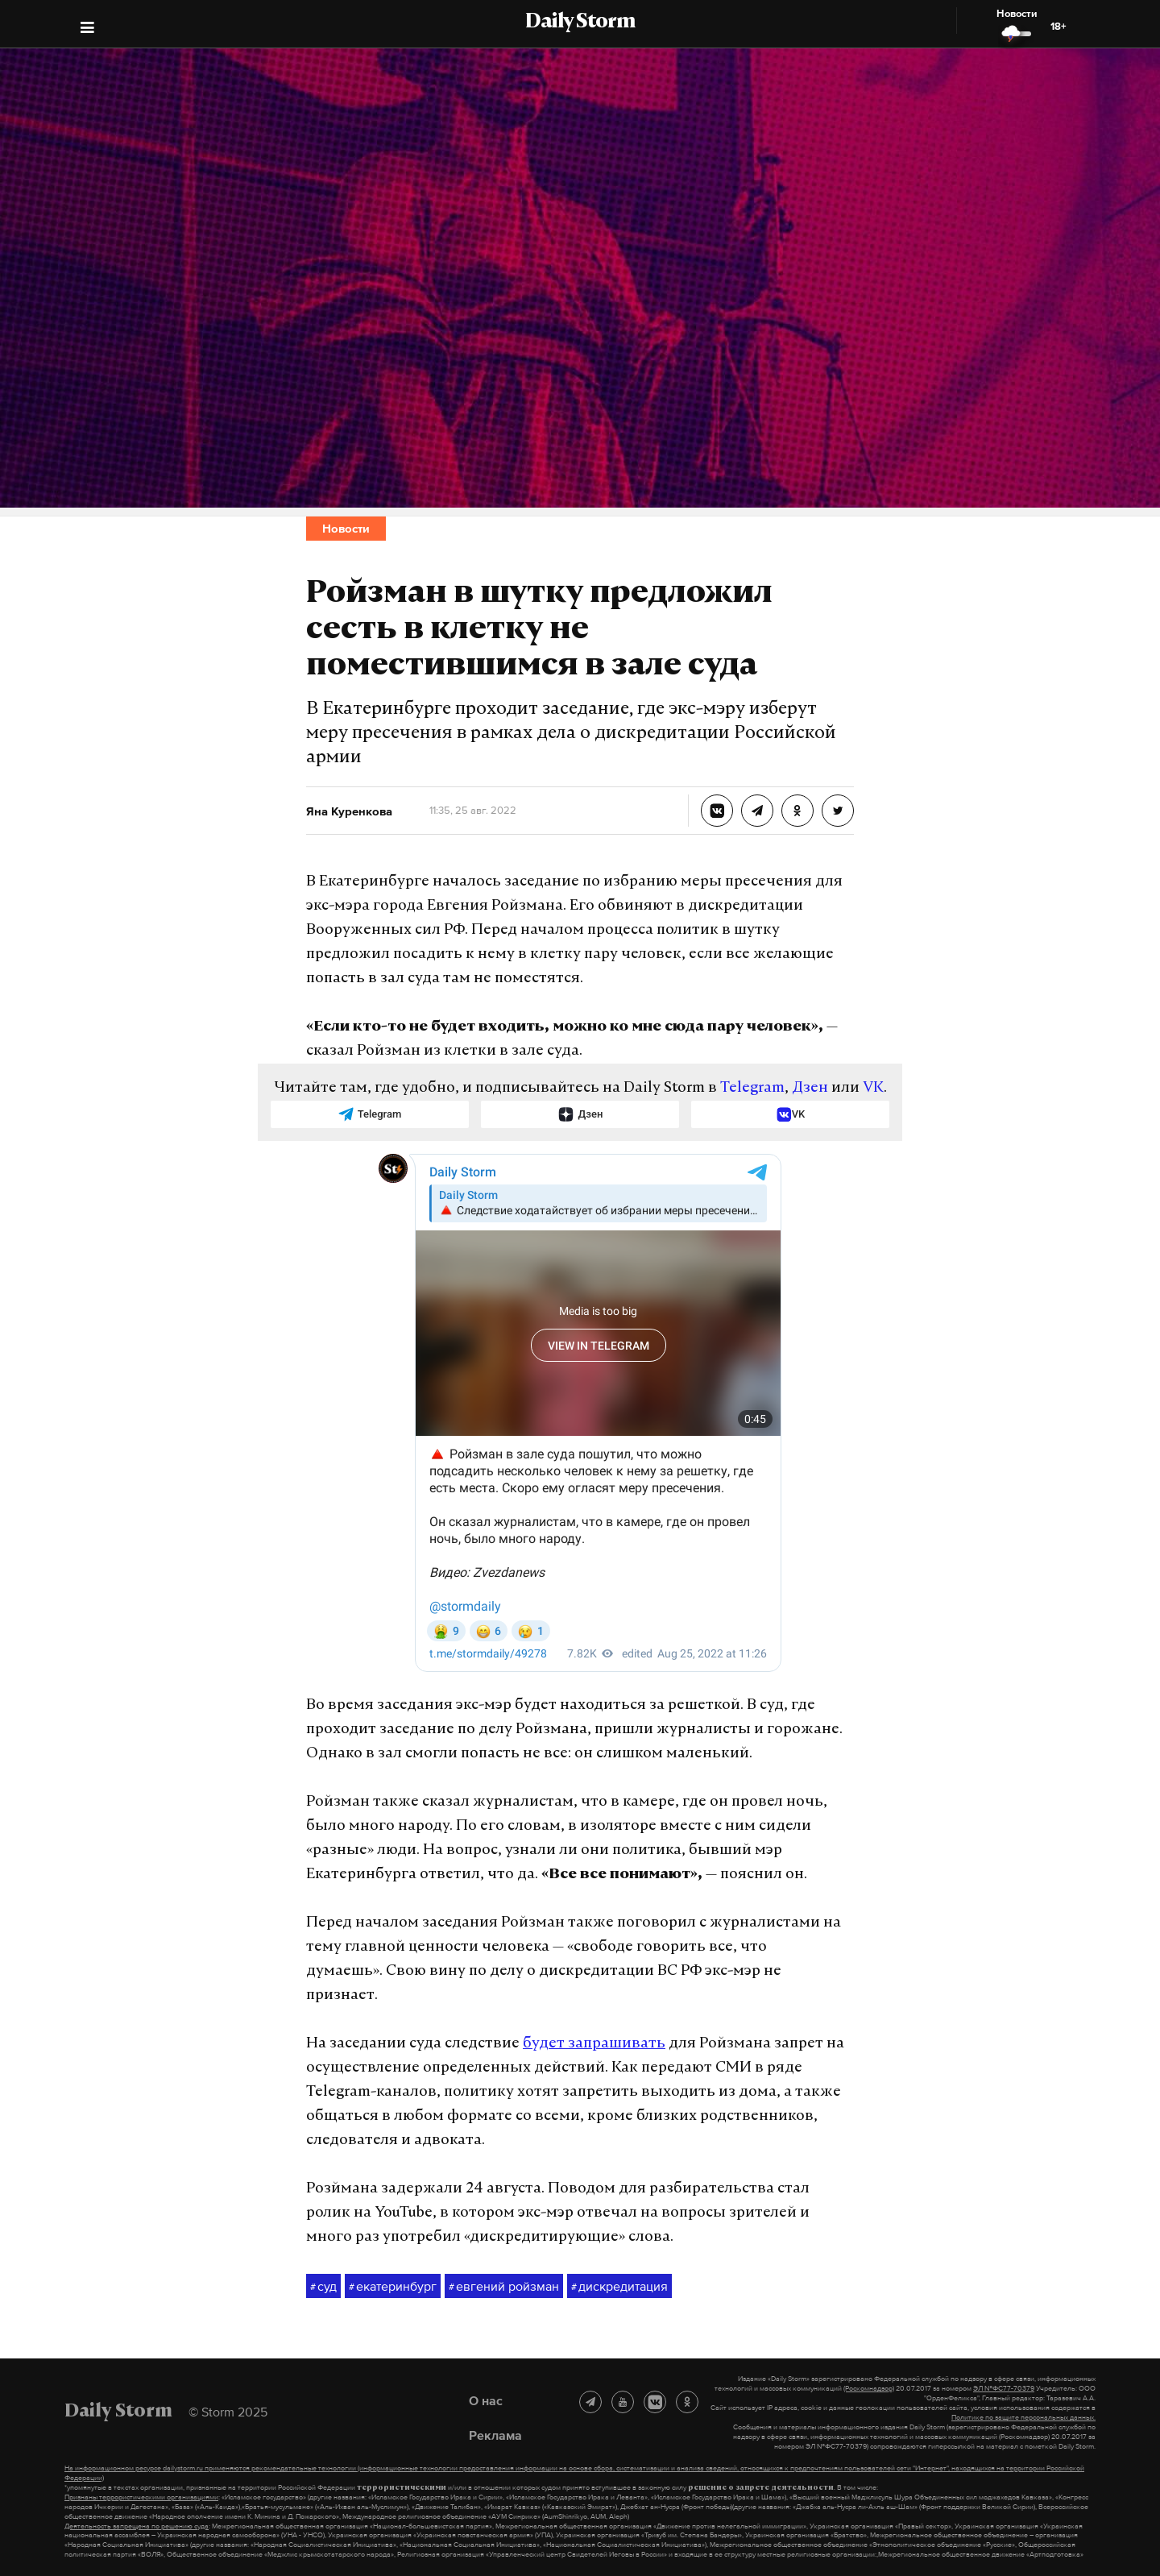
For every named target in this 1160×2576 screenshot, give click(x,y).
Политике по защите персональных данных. (1023, 2417)
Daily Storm (580, 22)
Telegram (752, 1088)
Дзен (810, 1088)
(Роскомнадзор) (868, 2388)
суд (323, 2287)
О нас (486, 2400)
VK (873, 1088)
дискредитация (619, 2287)
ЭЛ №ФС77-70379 (1003, 2388)
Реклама (495, 2435)
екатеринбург (393, 2287)
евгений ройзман (504, 2287)
